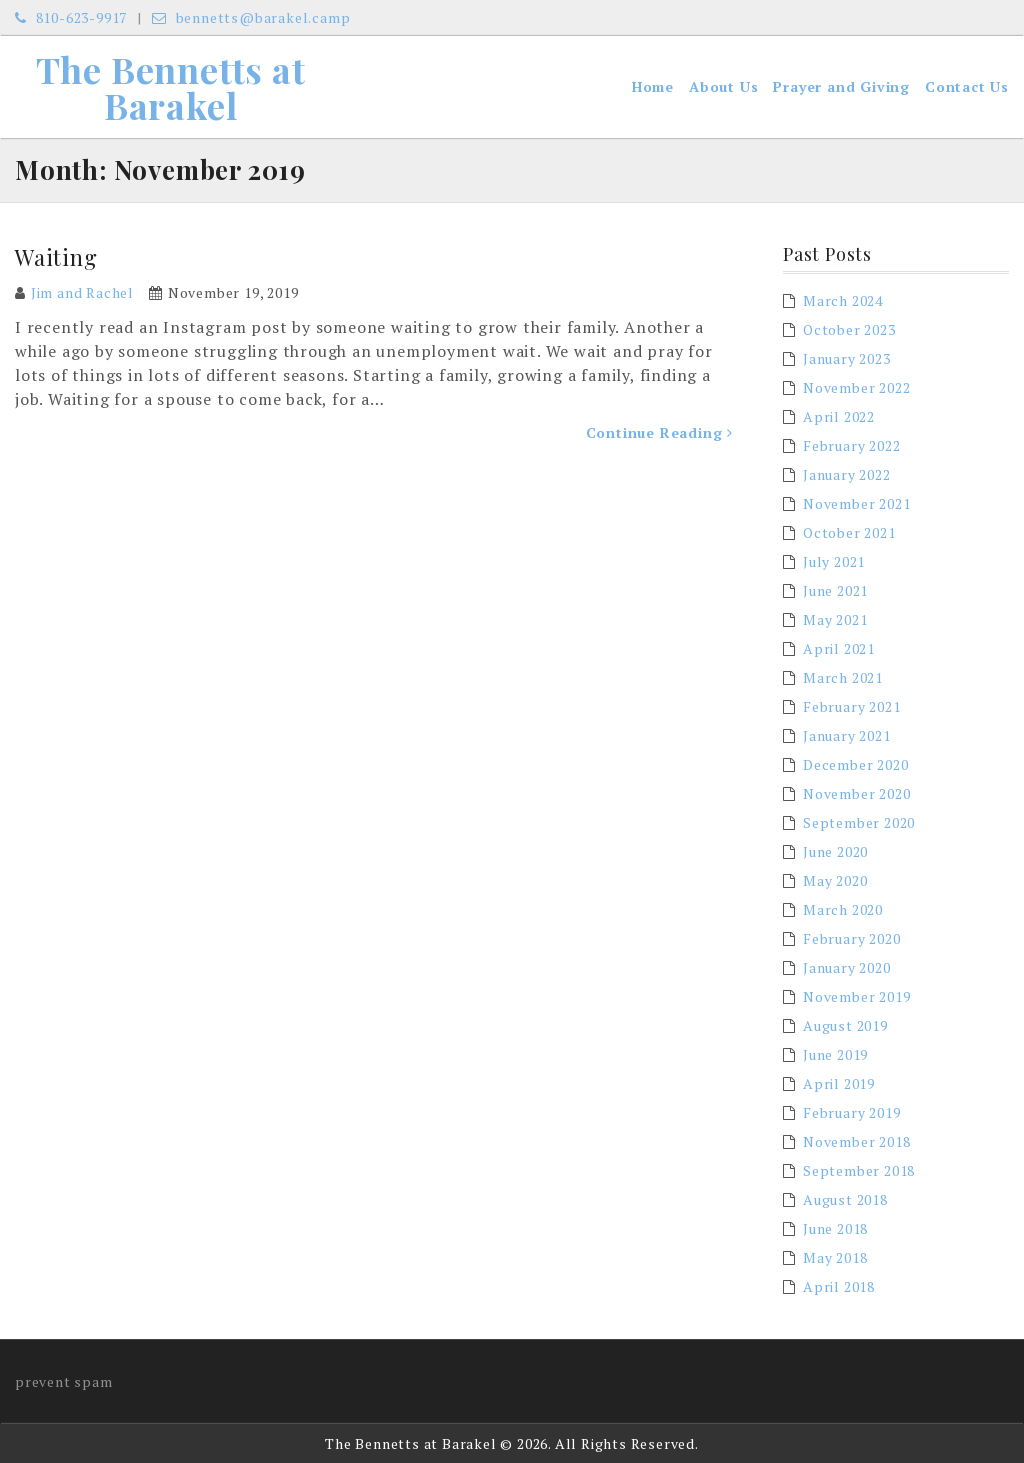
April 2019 (839, 1083)
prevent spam (64, 1381)
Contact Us (967, 86)
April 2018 (839, 1286)
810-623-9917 (71, 17)
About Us (723, 86)
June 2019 (835, 1054)
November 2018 (856, 1141)
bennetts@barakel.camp (251, 17)
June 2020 (835, 851)
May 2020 (835, 880)
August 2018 (845, 1199)
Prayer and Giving (841, 86)
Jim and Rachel (82, 292)
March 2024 (843, 300)
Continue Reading (659, 432)
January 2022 (847, 474)
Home (653, 86)
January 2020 (847, 967)
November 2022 (856, 387)
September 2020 (859, 822)
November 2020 (856, 793)
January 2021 (847, 735)
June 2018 (835, 1228)
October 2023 (849, 329)
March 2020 (843, 909)
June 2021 (835, 590)
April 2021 (839, 648)
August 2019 (845, 1025)
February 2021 (851, 706)
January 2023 (847, 358)
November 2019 (856, 996)
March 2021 (843, 677)
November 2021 (856, 503)
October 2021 (849, 532)
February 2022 (851, 445)
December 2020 (855, 764)
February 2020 (851, 938)
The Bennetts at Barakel (171, 87)
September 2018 (859, 1170)
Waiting (56, 257)
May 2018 (835, 1257)
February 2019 (851, 1112)
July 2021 (834, 561)
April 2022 (839, 416)
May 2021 (835, 619)
